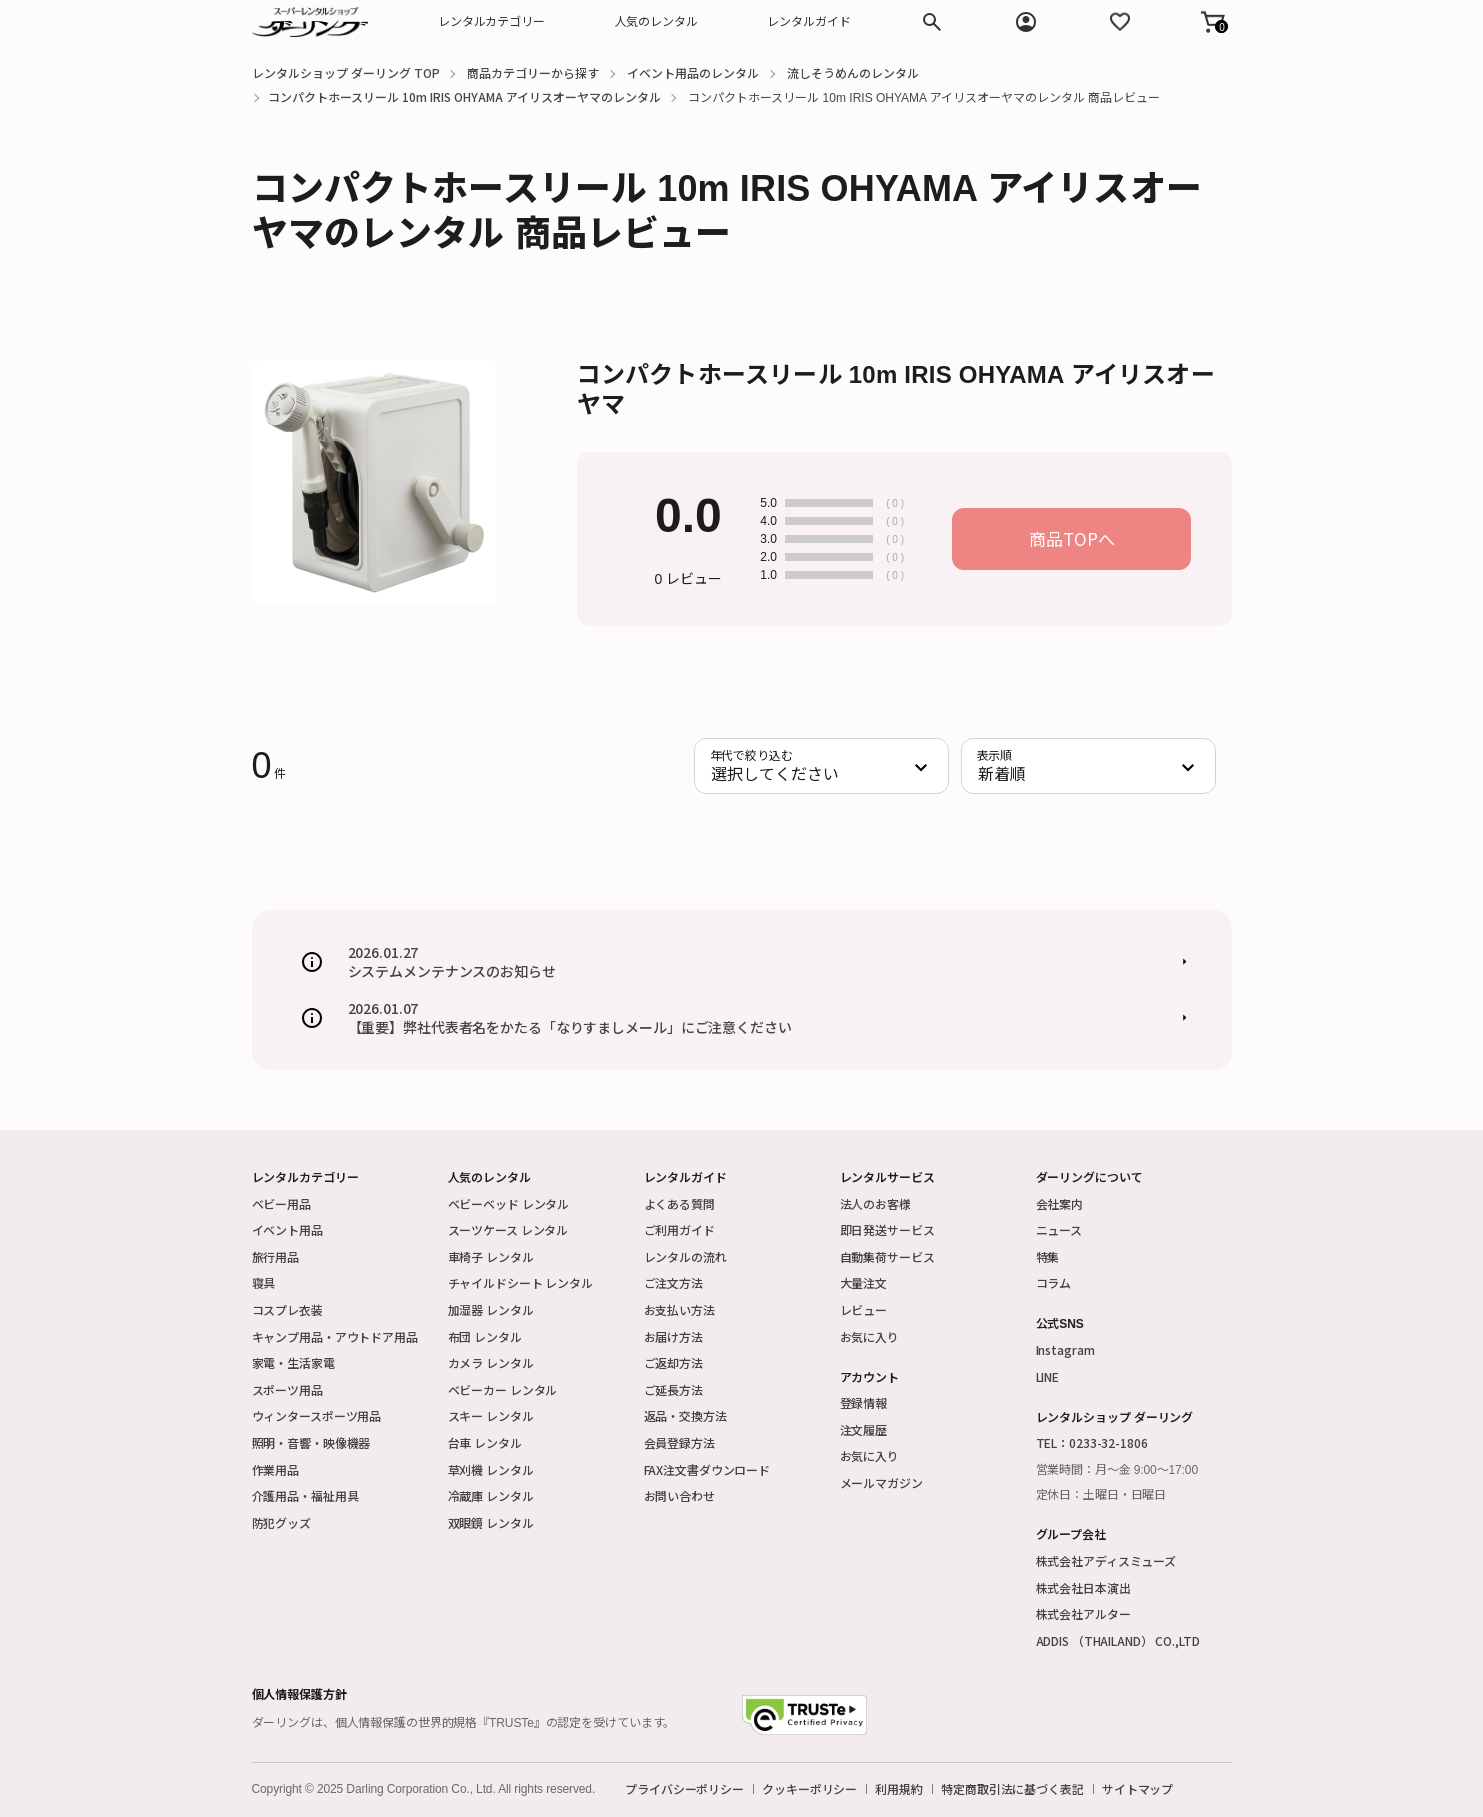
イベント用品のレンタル (693, 72)
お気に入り (869, 1336)
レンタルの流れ (685, 1256)
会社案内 (1060, 1203)
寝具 (264, 1282)
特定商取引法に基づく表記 (1012, 1789)
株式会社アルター (1083, 1613)
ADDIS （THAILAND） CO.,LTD (1118, 1640)
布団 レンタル (485, 1336)
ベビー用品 (281, 1203)
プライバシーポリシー (684, 1789)
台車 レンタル (485, 1442)
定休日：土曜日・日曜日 (1101, 1495)
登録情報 (864, 1402)
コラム (1054, 1282)
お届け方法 (673, 1336)
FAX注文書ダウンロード (707, 1469)
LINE (1048, 1376)
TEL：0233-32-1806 (1092, 1442)
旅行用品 (276, 1256)
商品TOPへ (1072, 538)
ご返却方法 (673, 1362)
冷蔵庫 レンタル (491, 1495)
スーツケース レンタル (508, 1229)
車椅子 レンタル (491, 1256)
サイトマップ (1137, 1789)
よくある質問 (679, 1203)
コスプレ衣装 (287, 1309)
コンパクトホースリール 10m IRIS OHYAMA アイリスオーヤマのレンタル (464, 96)
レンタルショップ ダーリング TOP (346, 72)
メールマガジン (881, 1482)
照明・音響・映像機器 (311, 1442)
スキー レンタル (491, 1415)
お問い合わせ (679, 1495)
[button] (1213, 22)
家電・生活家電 (293, 1362)
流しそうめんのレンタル (853, 72)
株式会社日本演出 (1083, 1587)
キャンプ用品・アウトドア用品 (335, 1336)
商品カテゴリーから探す (533, 72)
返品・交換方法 (685, 1415)
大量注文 (864, 1282)
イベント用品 (287, 1229)
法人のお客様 (875, 1203)
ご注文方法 (673, 1282)
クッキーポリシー (809, 1789)
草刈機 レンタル (491, 1469)
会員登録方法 (679, 1442)
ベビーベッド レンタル (509, 1203)
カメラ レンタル (491, 1362)
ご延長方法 (673, 1389)
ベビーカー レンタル (503, 1389)
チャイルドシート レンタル (520, 1282)
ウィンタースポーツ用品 (317, 1415)
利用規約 (899, 1789)
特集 (1048, 1256)
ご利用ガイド (679, 1229)
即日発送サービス (887, 1229)
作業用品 (276, 1469)
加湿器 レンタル (491, 1309)
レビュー (864, 1309)
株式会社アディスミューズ (1106, 1560)
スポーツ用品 (287, 1389)
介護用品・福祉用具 (305, 1495)
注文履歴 (864, 1429)
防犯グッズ (281, 1522)
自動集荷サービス (887, 1256)
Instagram (1065, 1349)
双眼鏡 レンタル (491, 1522)
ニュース (1059, 1229)
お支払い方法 (679, 1309)
